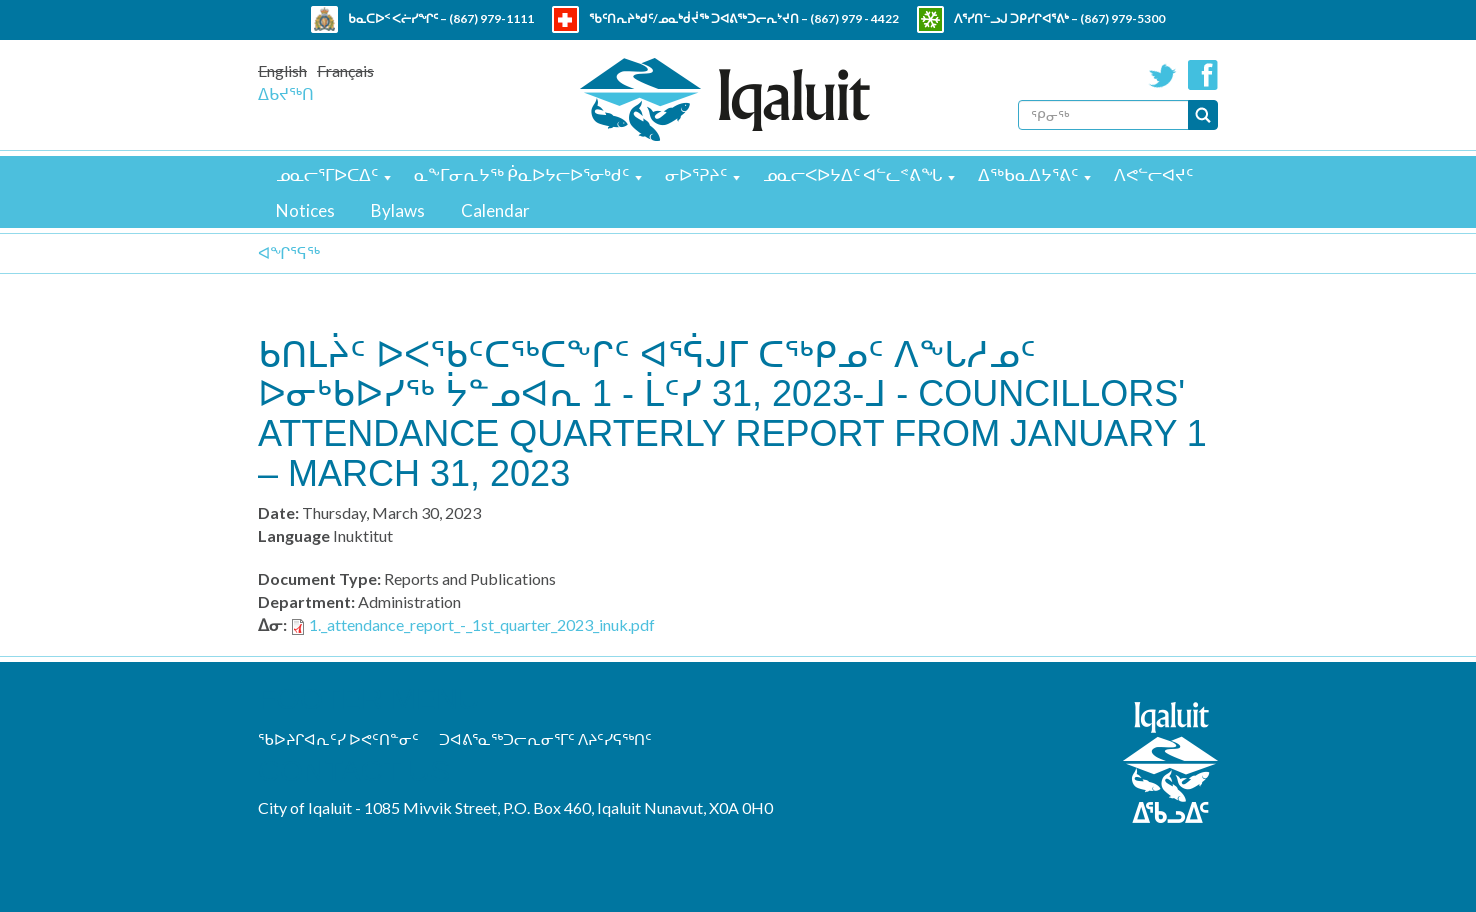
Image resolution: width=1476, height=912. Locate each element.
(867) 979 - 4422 (854, 18)
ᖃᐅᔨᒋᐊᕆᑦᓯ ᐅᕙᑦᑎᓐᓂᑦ (338, 739)
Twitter (1163, 75)
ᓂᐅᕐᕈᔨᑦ (696, 174)
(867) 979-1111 (491, 18)
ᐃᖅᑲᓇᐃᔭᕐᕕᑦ (1028, 174)
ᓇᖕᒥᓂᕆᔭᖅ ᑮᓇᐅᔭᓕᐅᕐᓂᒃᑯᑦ (521, 174)
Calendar (495, 210)
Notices (305, 210)
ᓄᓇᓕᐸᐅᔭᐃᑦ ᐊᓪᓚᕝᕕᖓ (852, 174)
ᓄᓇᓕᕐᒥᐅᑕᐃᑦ (327, 174)
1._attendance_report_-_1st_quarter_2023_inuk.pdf (482, 624)
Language (294, 535)
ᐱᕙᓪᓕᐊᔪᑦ (1153, 174)
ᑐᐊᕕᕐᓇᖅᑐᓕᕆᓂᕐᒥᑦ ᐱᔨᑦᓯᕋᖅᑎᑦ (545, 739)
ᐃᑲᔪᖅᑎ (286, 93)
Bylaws (398, 210)
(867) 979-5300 (1122, 18)
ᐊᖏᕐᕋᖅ (289, 252)
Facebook (1203, 75)
